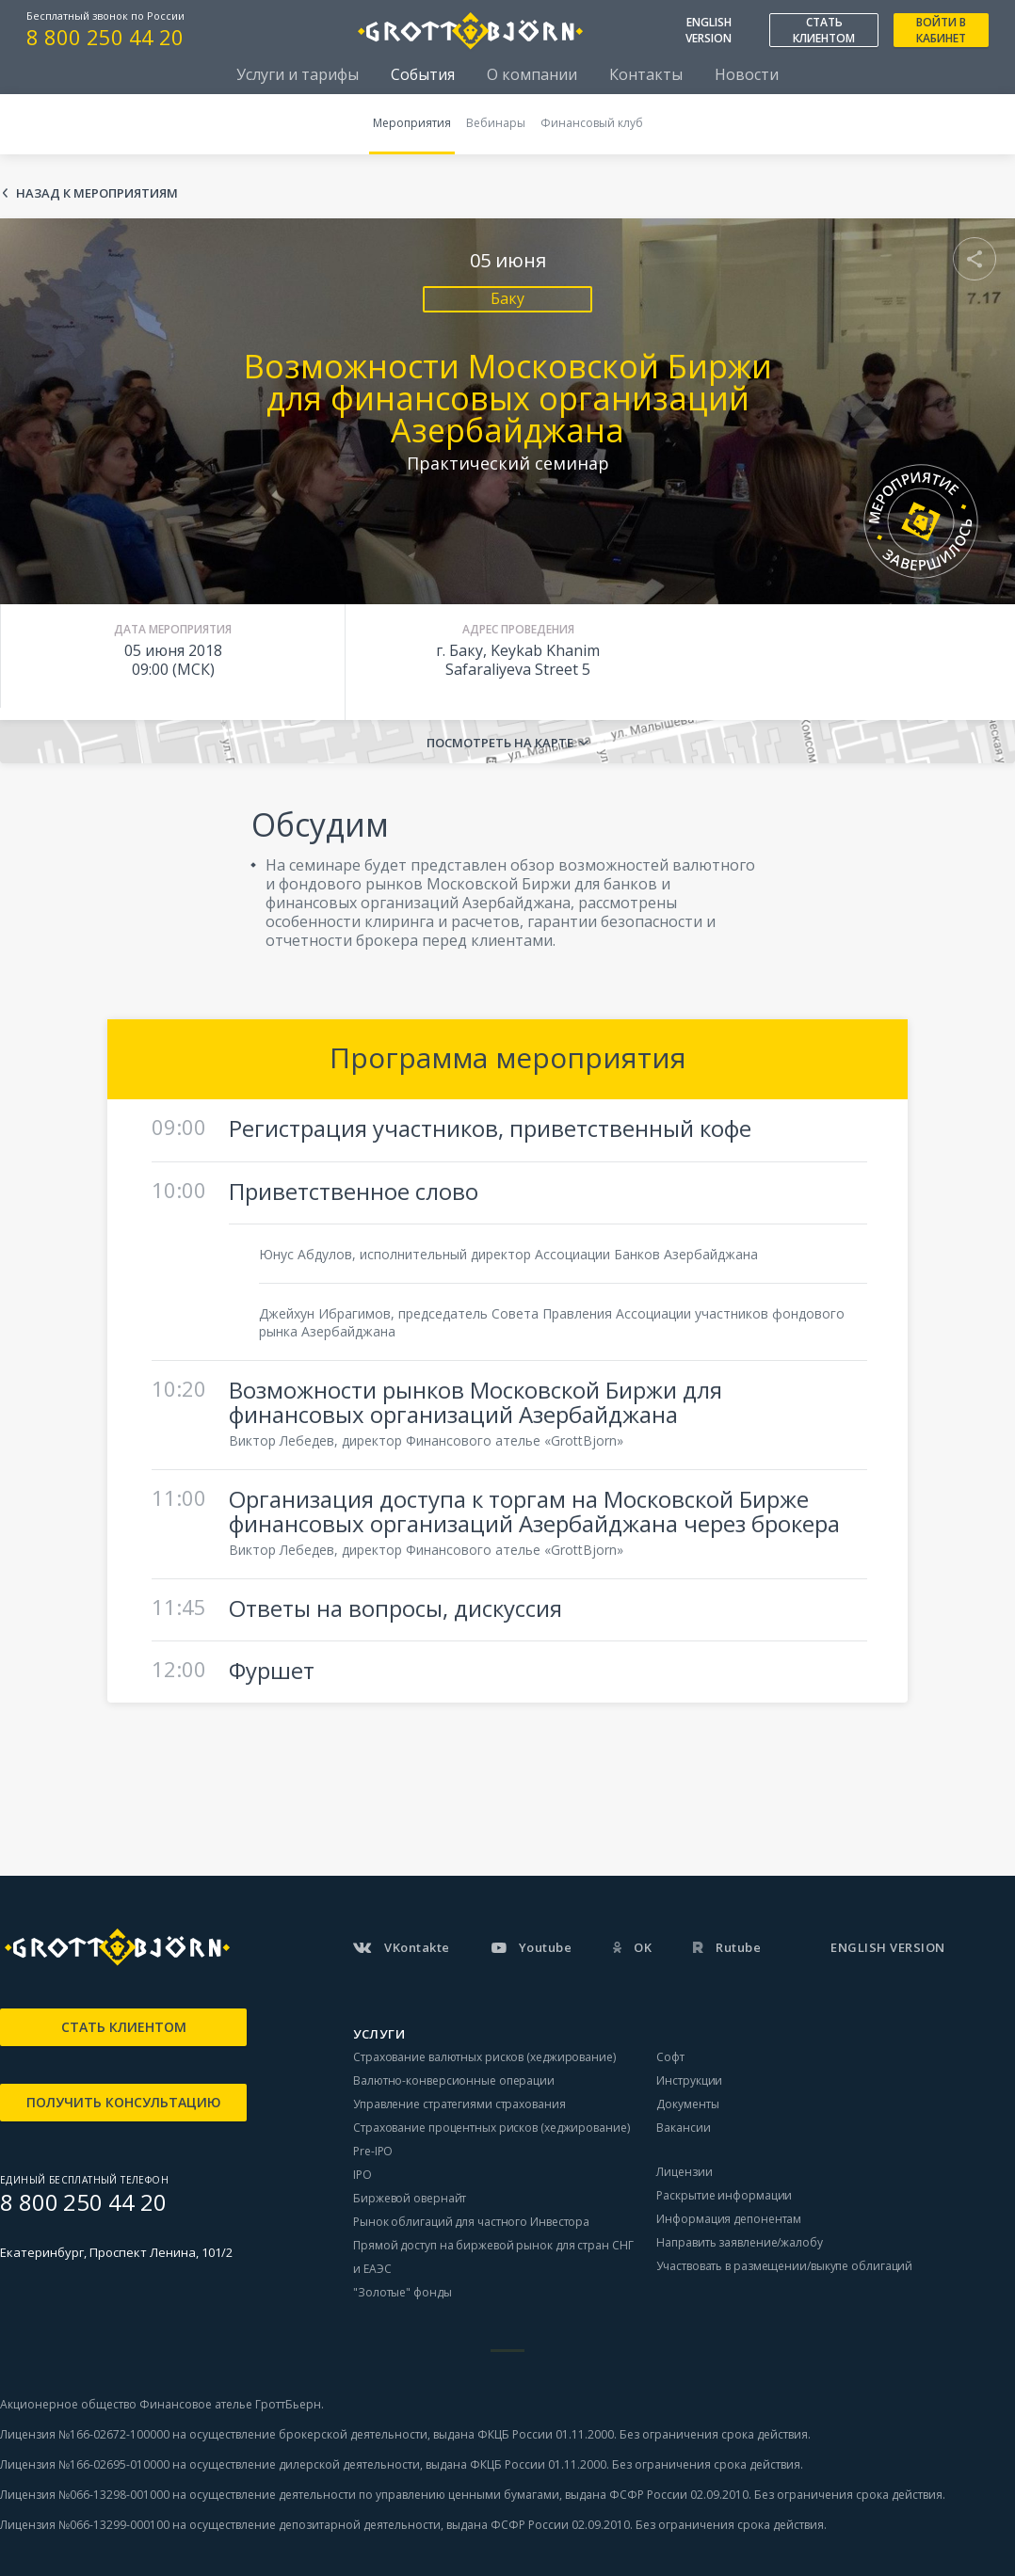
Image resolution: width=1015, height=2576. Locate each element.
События (423, 74)
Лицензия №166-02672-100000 (86, 2434)
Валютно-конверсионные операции (454, 2080)
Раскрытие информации (724, 2195)
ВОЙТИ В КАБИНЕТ (941, 30)
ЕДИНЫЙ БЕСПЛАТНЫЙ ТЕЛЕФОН (84, 2179)
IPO (362, 2175)
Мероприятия (412, 123)
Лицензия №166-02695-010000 (84, 2464)
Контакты (646, 74)
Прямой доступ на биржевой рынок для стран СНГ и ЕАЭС (493, 2257)
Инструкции (689, 2080)
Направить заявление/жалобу (739, 2242)
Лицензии (684, 2172)
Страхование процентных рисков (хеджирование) (491, 2128)
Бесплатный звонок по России (105, 15)
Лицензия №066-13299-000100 (84, 2525)
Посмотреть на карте (500, 742)
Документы (687, 2104)
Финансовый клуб (591, 123)
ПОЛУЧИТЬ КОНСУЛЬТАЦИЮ (123, 2102)
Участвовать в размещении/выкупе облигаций (784, 2266)
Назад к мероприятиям (97, 193)
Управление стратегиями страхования (459, 2104)
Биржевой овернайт (409, 2198)
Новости (747, 74)
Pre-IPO (373, 2151)
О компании (532, 74)
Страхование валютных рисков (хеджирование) (484, 2057)
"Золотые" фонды (402, 2292)
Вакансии (683, 2128)
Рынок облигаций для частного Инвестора (471, 2222)
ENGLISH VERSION (708, 30)
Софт (670, 2057)
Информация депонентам (728, 2219)
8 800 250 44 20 (105, 37)
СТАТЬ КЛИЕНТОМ (824, 30)
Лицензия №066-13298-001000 (84, 2495)
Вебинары (495, 123)
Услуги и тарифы (297, 74)
